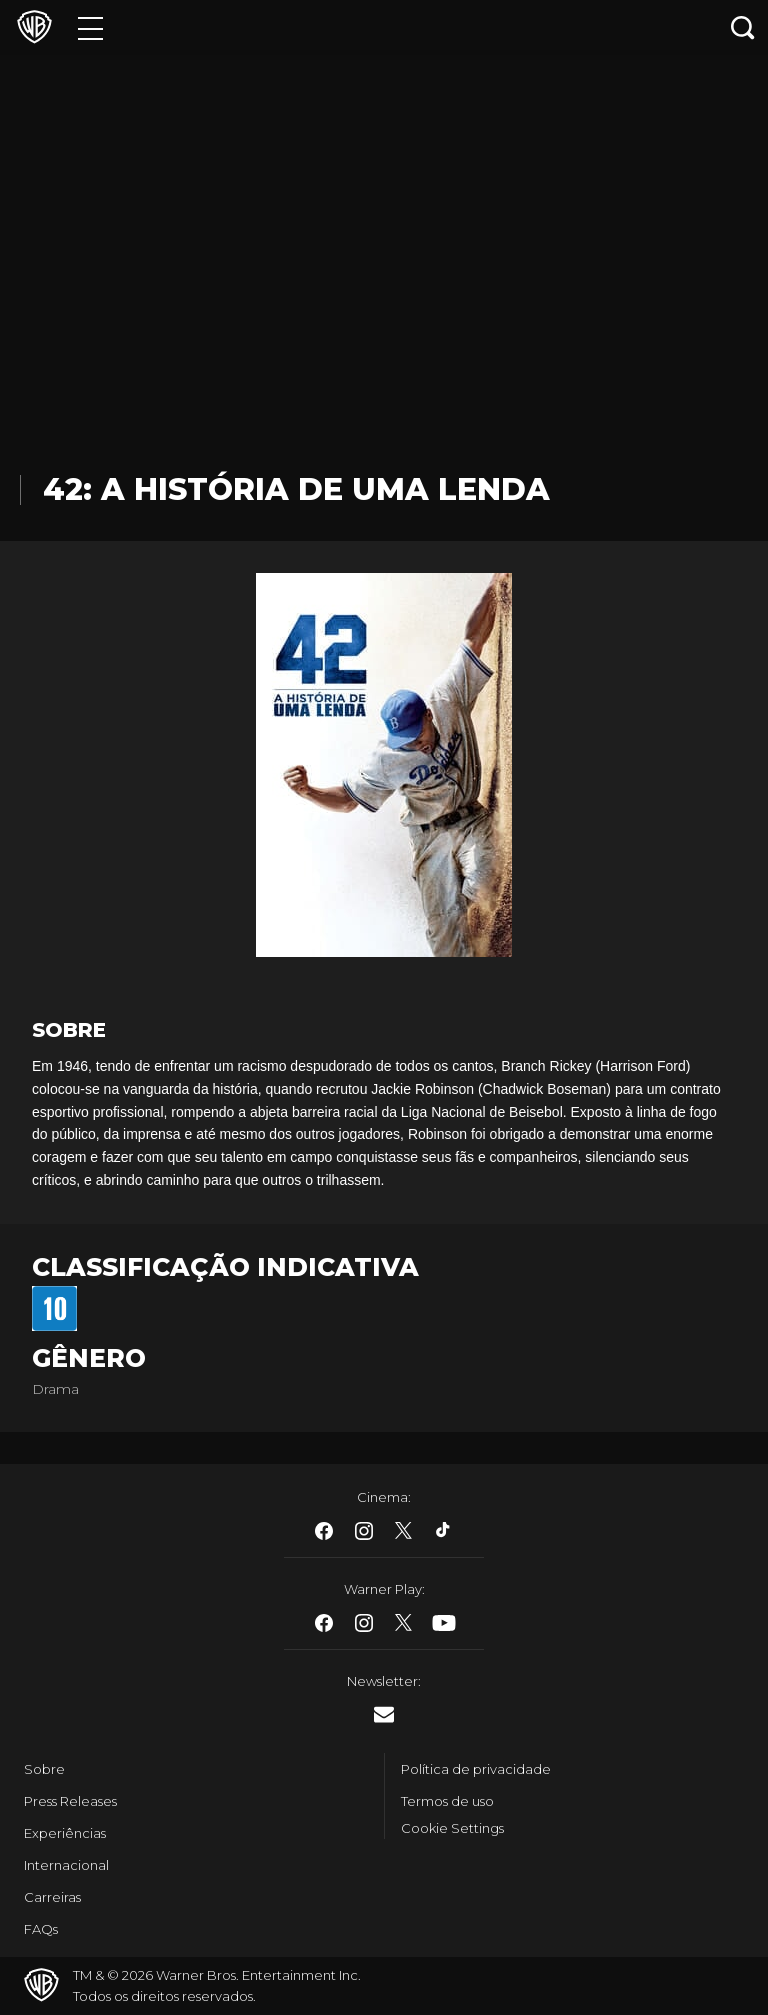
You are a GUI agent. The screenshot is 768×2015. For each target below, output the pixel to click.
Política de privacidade (476, 1769)
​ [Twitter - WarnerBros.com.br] (404, 1531)
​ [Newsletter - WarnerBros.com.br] (384, 1714)
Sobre (44, 1769)
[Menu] (90, 27)
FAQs (41, 1929)
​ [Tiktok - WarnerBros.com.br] (444, 1531)
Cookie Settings (452, 1828)
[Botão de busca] (743, 27)
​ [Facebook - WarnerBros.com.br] (324, 1531)
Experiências (65, 1833)
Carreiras (52, 1897)
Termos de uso (447, 1801)
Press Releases (70, 1801)
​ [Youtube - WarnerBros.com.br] (444, 1623)
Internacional (66, 1865)
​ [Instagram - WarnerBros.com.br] (364, 1531)
